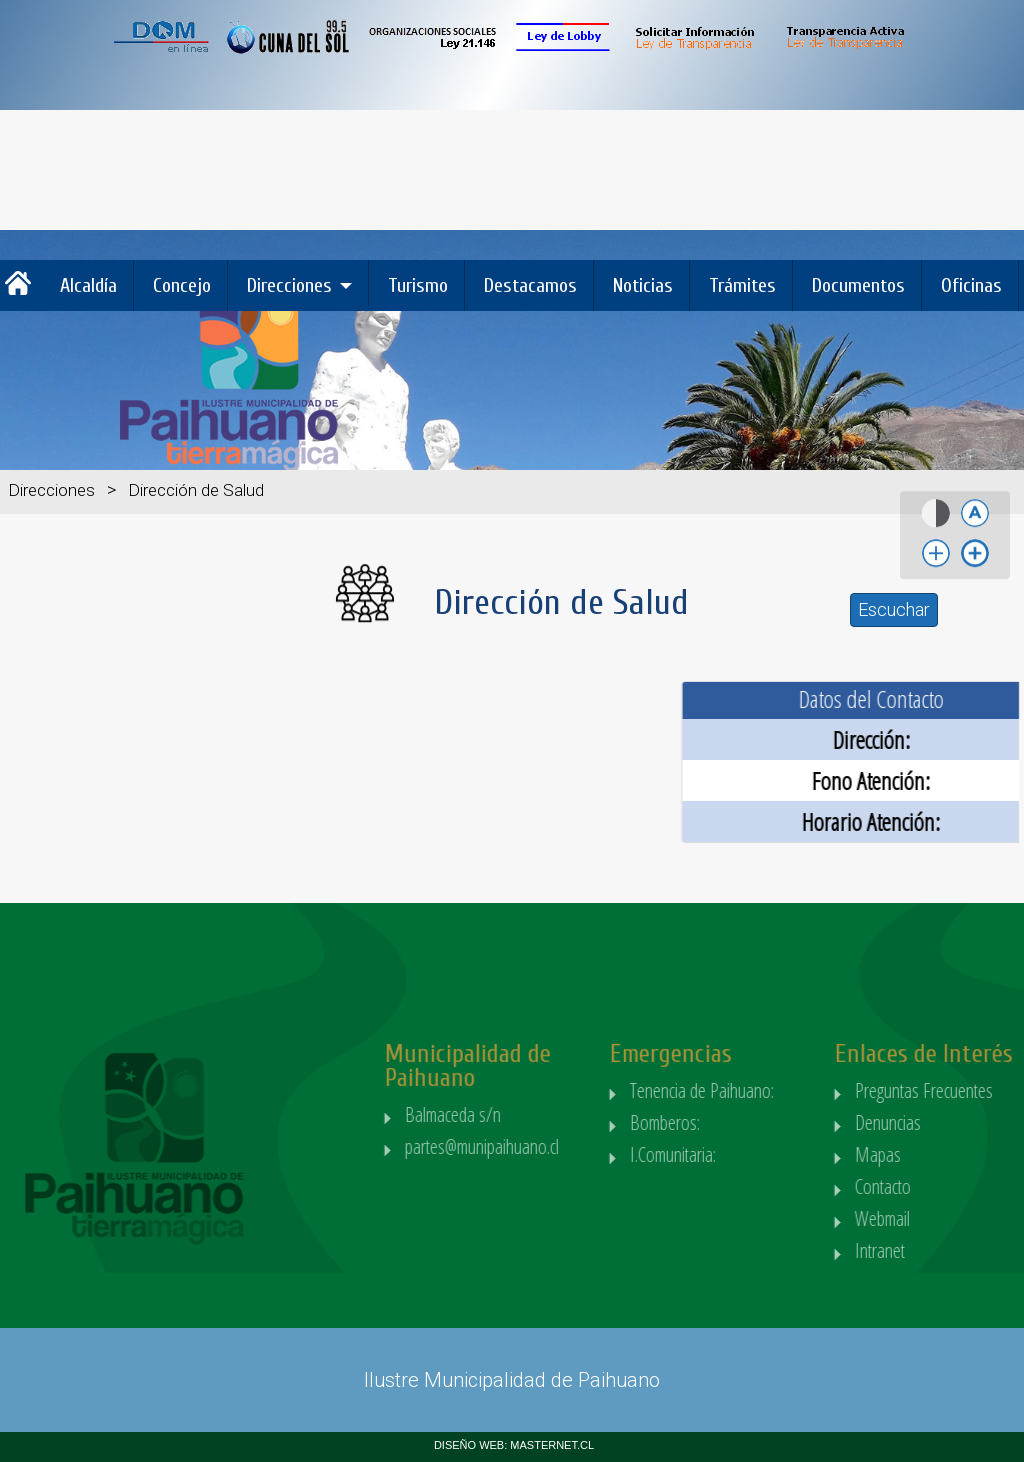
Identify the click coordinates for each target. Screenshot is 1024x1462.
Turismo (418, 285)
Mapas (924, 1154)
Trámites (742, 285)
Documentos (858, 285)
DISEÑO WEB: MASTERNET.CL (514, 1445)
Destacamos (530, 285)
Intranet (926, 1250)
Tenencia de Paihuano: (751, 1090)
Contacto (929, 1186)
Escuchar (894, 609)
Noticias (643, 285)
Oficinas (971, 285)
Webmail (928, 1218)
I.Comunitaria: (722, 1154)
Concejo (182, 285)
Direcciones (289, 285)
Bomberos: (714, 1122)
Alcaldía (88, 285)
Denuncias (934, 1122)
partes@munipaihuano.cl (529, 1146)
